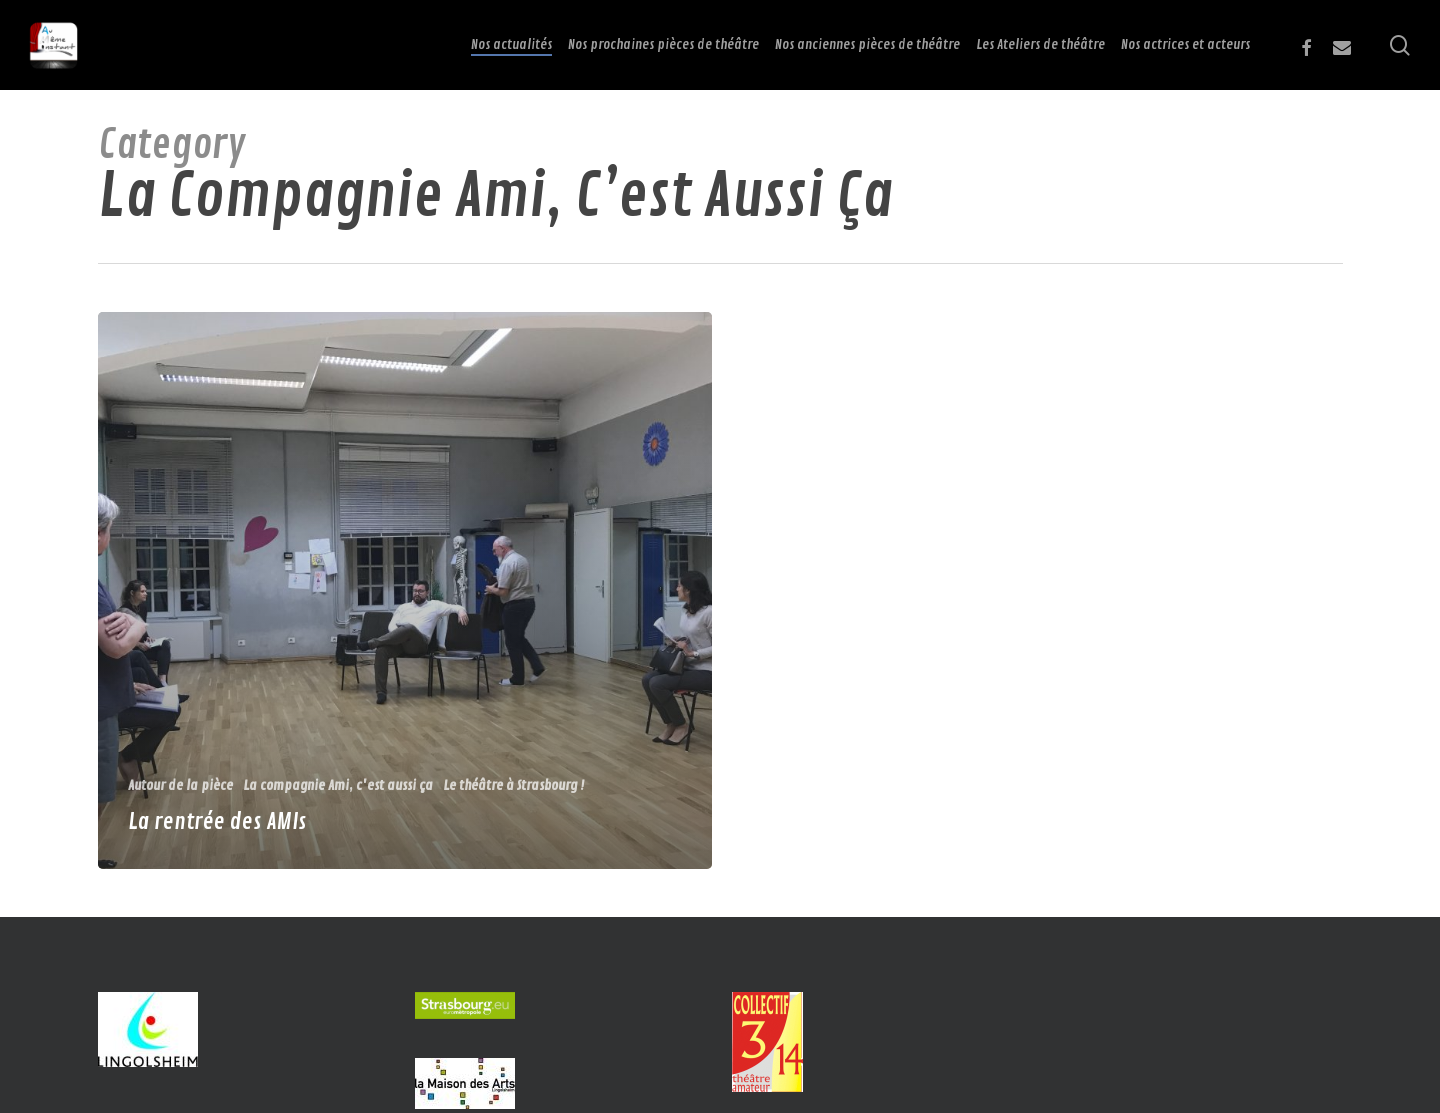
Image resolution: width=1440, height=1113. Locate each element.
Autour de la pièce (180, 785)
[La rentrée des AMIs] (405, 590)
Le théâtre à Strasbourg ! (514, 785)
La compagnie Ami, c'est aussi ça (338, 785)
